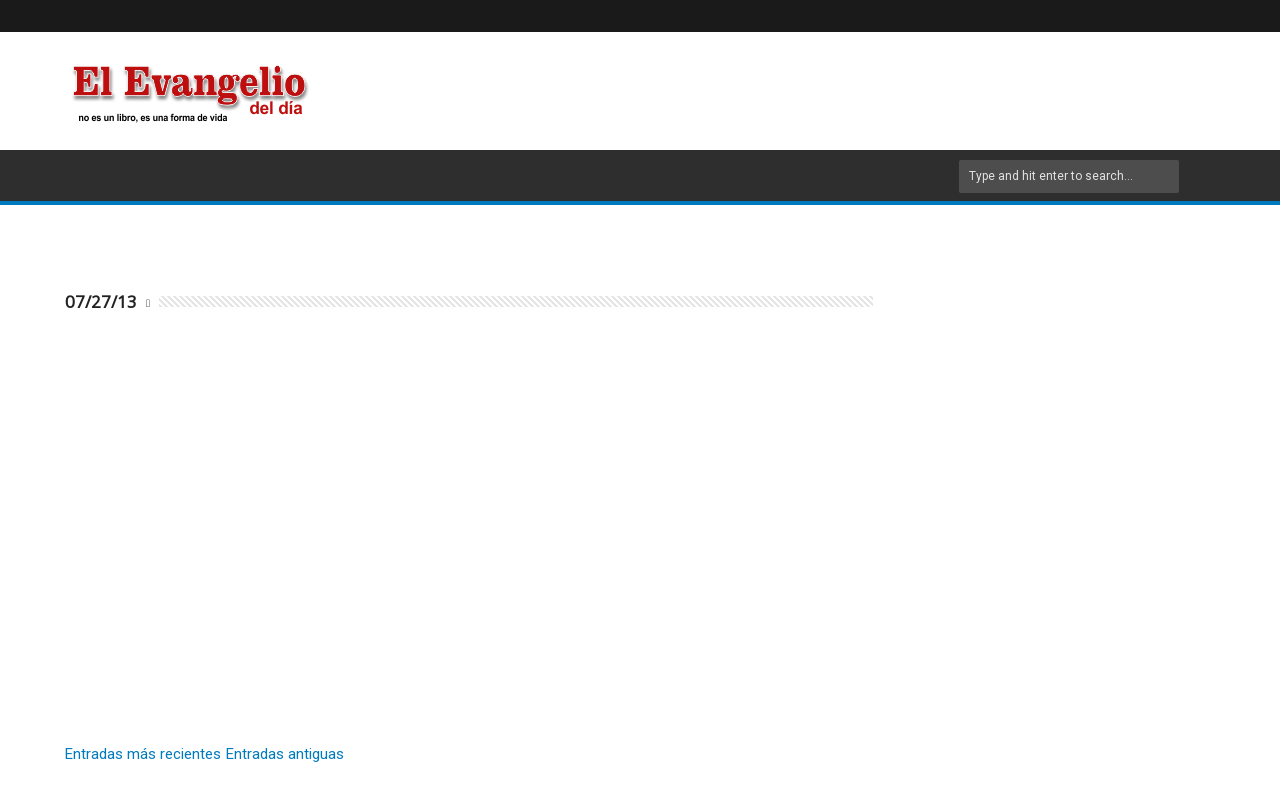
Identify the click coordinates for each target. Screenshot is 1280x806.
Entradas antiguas (285, 754)
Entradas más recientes (143, 754)
